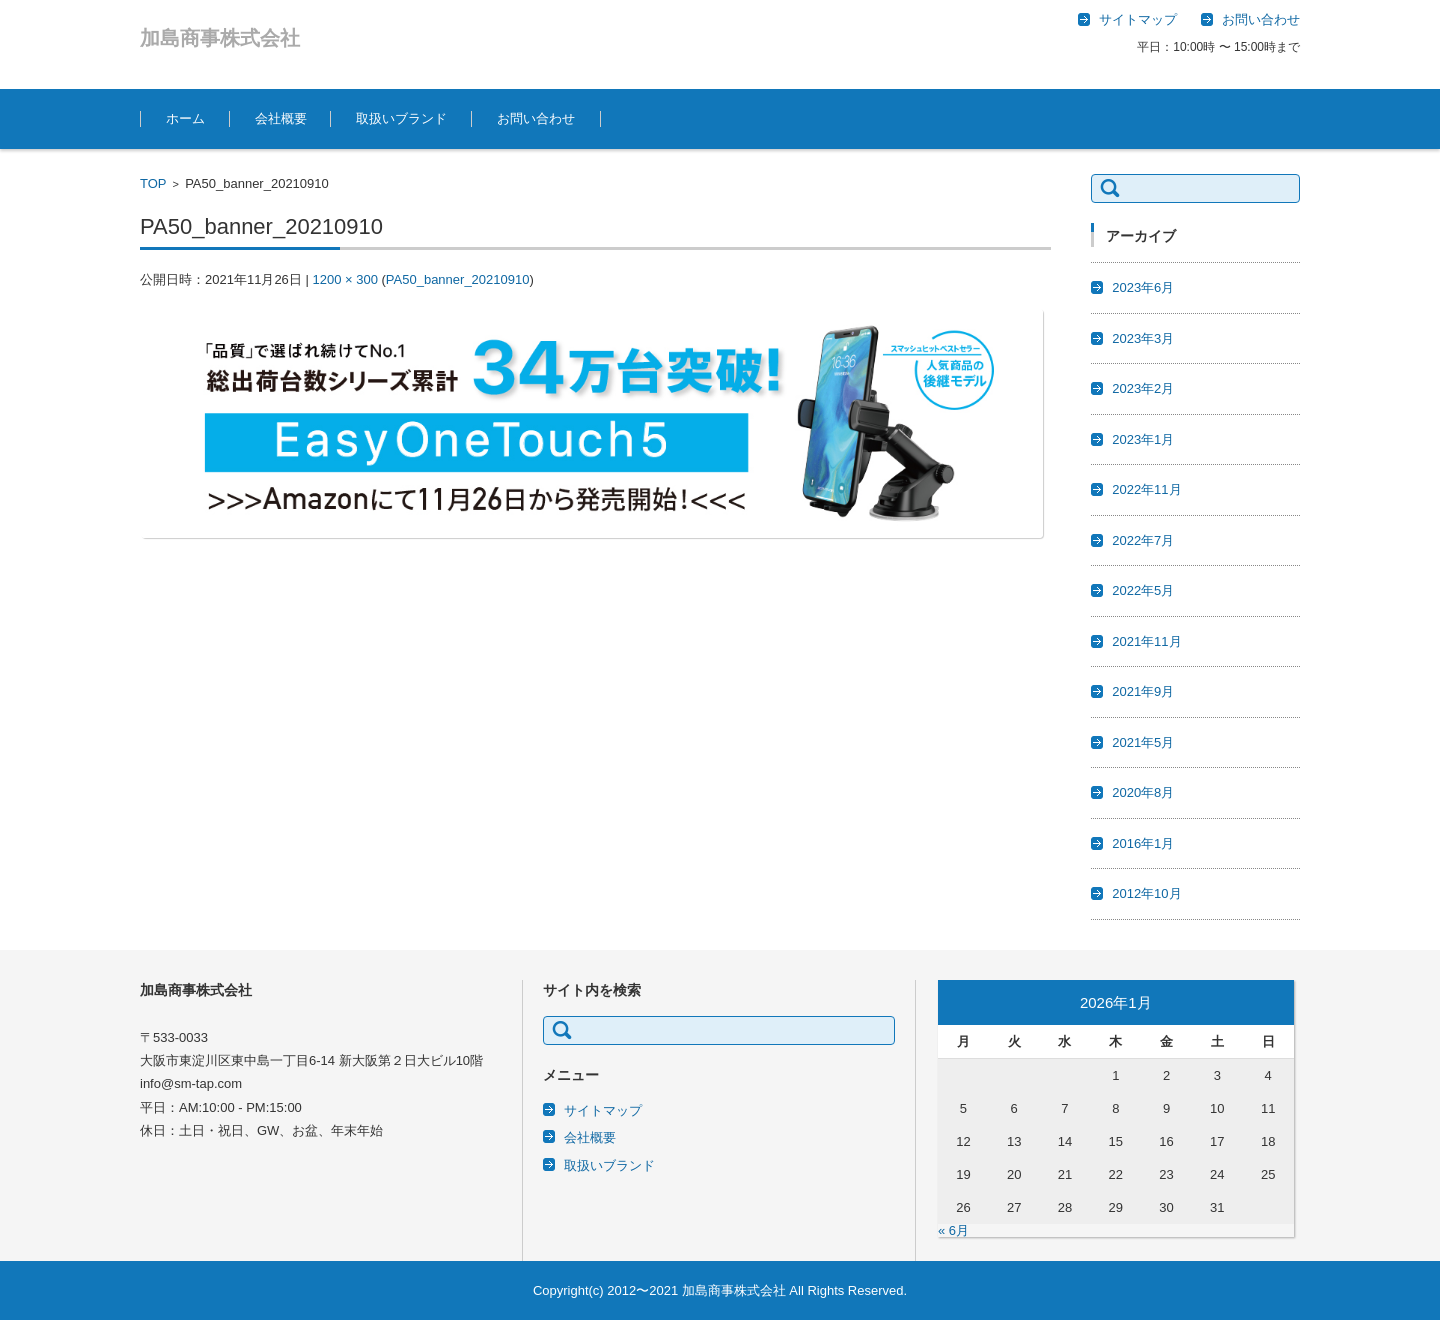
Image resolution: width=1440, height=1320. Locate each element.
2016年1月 (1143, 843)
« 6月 (953, 1230)
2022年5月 (1143, 590)
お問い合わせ (536, 118)
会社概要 (281, 118)
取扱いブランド (401, 118)
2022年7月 (1143, 540)
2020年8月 (1143, 792)
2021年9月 (1143, 691)
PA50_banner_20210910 (458, 279)
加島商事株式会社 (220, 38)
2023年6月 (1143, 287)
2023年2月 (1143, 388)
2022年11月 (1146, 489)
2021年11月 (1146, 641)
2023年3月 (1143, 338)
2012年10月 (1146, 893)
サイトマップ (603, 1110)
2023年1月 (1143, 439)
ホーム (185, 118)
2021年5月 (1143, 742)
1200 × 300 (344, 279)
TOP (153, 183)
